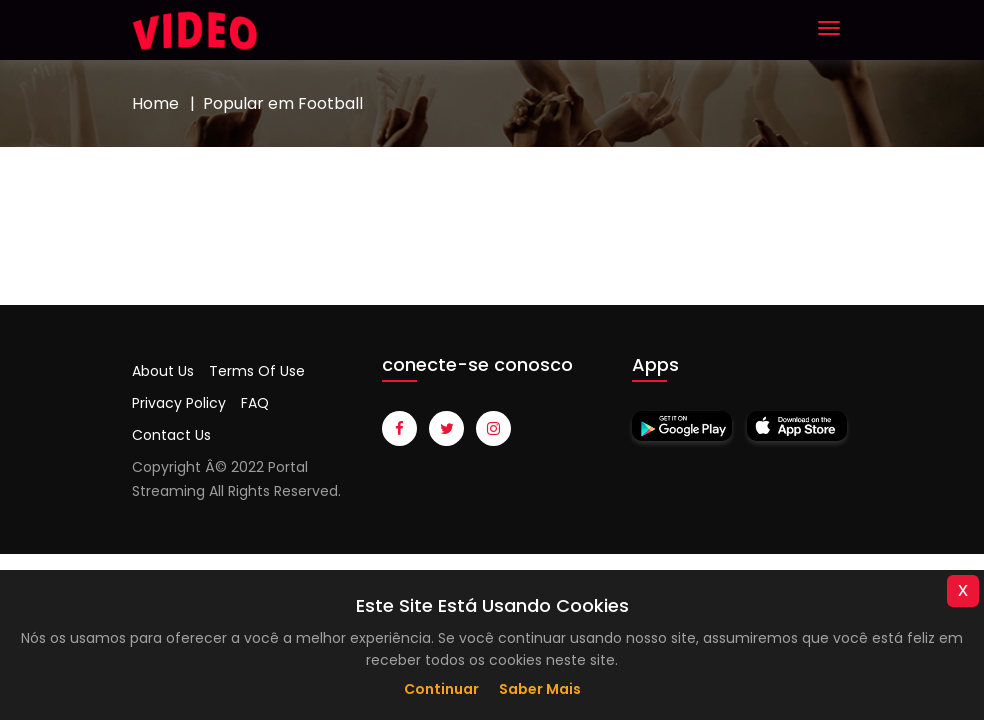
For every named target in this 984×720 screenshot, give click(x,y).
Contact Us (171, 435)
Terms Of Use (257, 371)
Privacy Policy (179, 403)
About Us (163, 371)
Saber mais (540, 689)
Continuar (441, 689)
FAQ (255, 403)
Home (155, 103)
